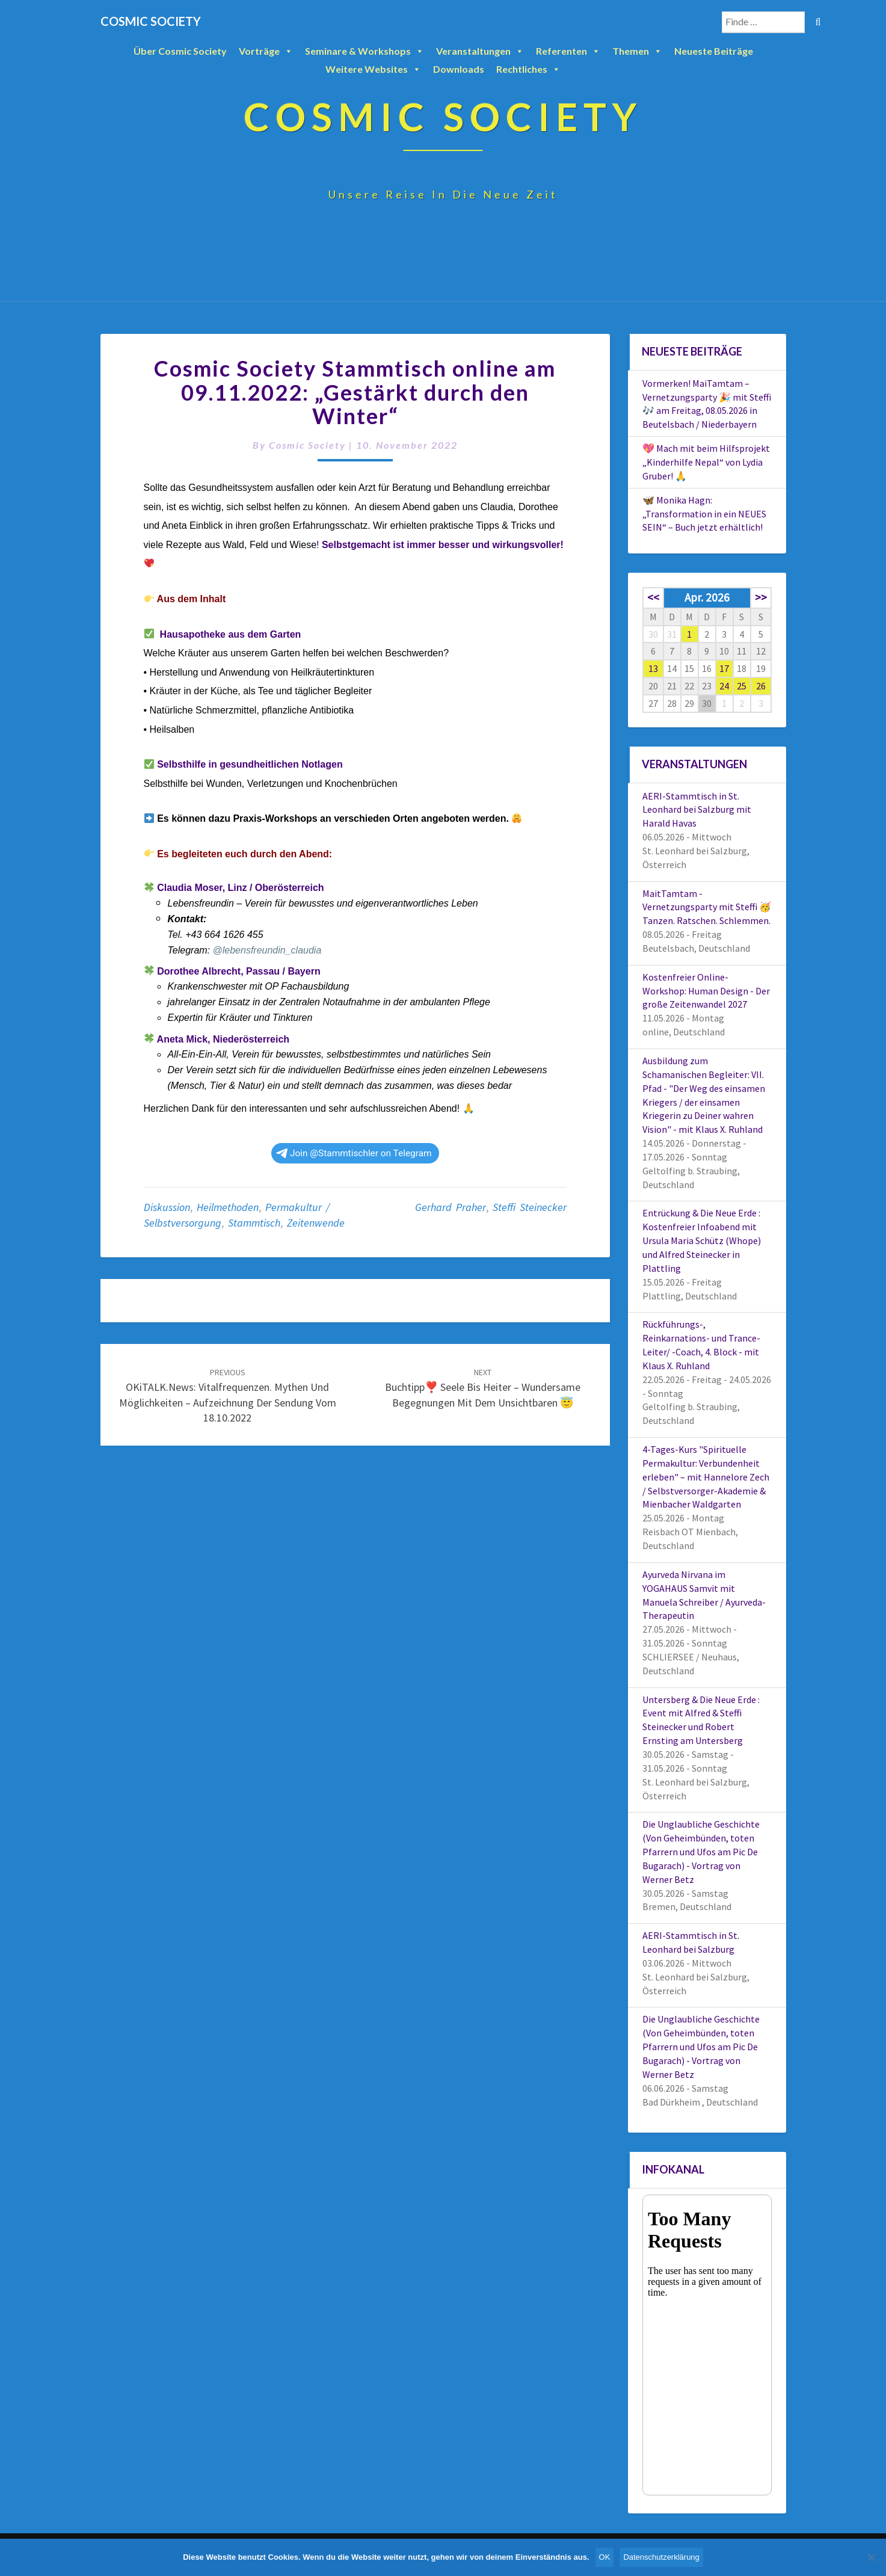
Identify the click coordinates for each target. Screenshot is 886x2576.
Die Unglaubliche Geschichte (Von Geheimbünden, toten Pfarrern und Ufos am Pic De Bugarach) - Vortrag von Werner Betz (701, 1851)
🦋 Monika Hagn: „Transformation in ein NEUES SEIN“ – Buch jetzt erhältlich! (704, 514)
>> (761, 597)
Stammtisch (254, 1223)
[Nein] (871, 2557)
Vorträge (266, 51)
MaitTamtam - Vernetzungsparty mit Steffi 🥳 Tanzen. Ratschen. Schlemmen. (706, 907)
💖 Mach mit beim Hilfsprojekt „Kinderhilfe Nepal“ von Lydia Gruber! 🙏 (706, 462)
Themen (637, 51)
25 (741, 686)
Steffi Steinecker (530, 1207)
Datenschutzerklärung (661, 2557)
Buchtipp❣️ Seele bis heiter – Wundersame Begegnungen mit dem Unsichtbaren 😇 (482, 1388)
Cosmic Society (307, 445)
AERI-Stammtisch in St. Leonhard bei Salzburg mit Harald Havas (696, 810)
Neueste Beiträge (713, 51)
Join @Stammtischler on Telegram (354, 1153)
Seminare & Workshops (364, 51)
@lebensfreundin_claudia (267, 950)
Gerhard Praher (450, 1207)
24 (724, 686)
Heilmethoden (228, 1207)
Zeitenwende (316, 1223)
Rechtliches (528, 69)
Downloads (458, 69)
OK (605, 2557)
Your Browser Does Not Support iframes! (707, 2345)
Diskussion (167, 1207)
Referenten (568, 51)
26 (761, 686)
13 (653, 668)
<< (653, 597)
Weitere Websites (373, 69)
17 (724, 668)
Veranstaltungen (480, 51)
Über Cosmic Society (180, 51)
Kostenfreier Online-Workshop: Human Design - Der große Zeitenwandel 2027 (706, 991)
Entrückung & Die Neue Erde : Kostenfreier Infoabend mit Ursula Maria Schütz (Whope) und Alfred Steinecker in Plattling (701, 1240)
